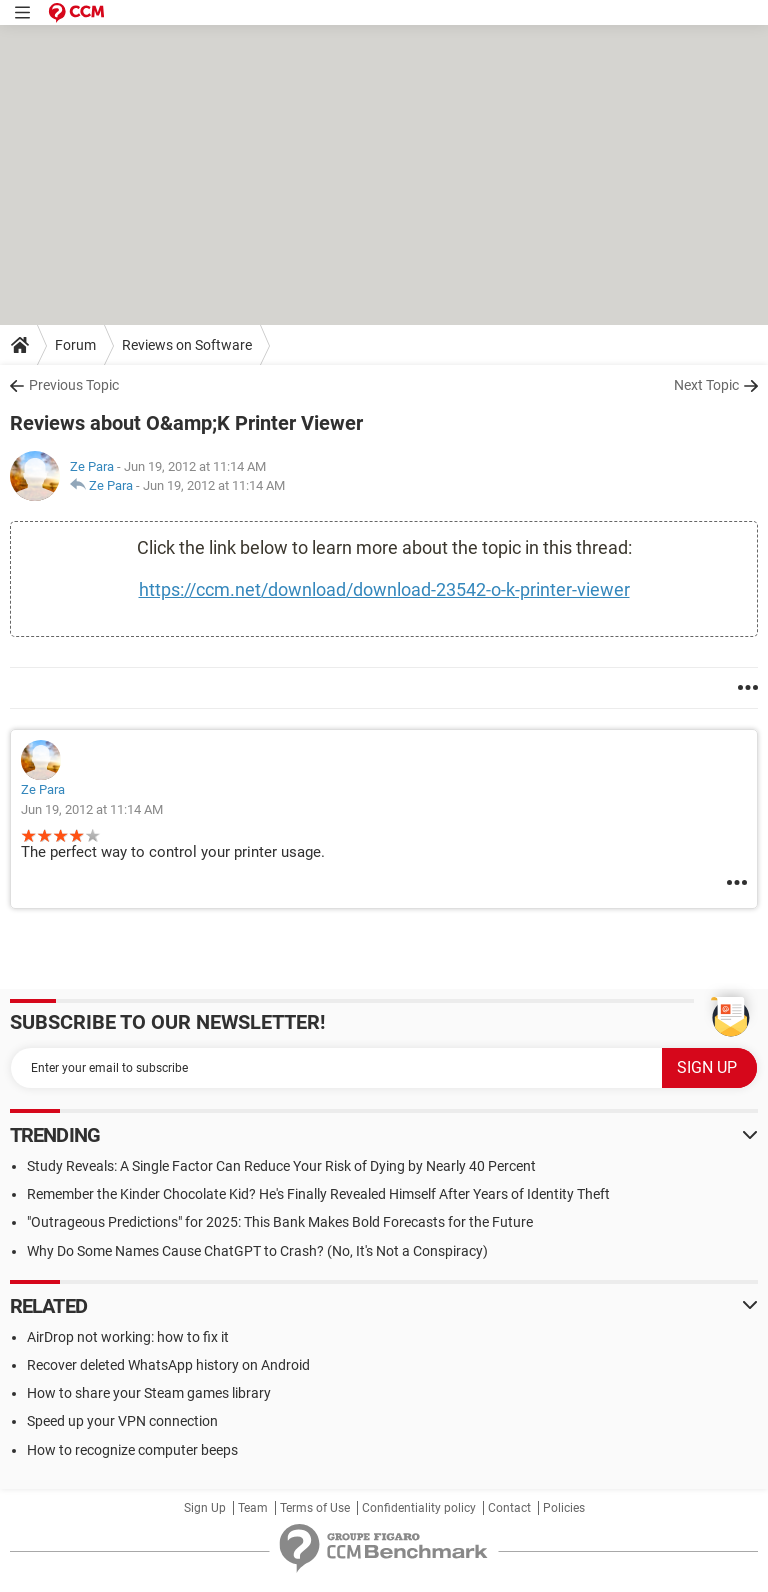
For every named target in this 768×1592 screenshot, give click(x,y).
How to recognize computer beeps (132, 1450)
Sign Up (205, 1508)
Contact (509, 1508)
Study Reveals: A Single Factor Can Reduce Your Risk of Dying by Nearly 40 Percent (281, 1166)
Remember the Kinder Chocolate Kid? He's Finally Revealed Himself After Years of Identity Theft (318, 1194)
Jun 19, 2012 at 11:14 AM (214, 485)
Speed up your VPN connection (122, 1421)
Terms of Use (315, 1508)
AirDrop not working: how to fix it (128, 1337)
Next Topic (706, 385)
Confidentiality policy (419, 1508)
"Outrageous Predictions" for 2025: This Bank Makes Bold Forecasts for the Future (280, 1222)
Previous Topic (74, 385)
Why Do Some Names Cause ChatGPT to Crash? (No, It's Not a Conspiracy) (257, 1251)
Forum (75, 345)
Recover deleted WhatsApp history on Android (168, 1365)
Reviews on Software (187, 345)
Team (253, 1508)
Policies (564, 1508)
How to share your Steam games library (149, 1393)
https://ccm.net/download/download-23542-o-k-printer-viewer (384, 589)
